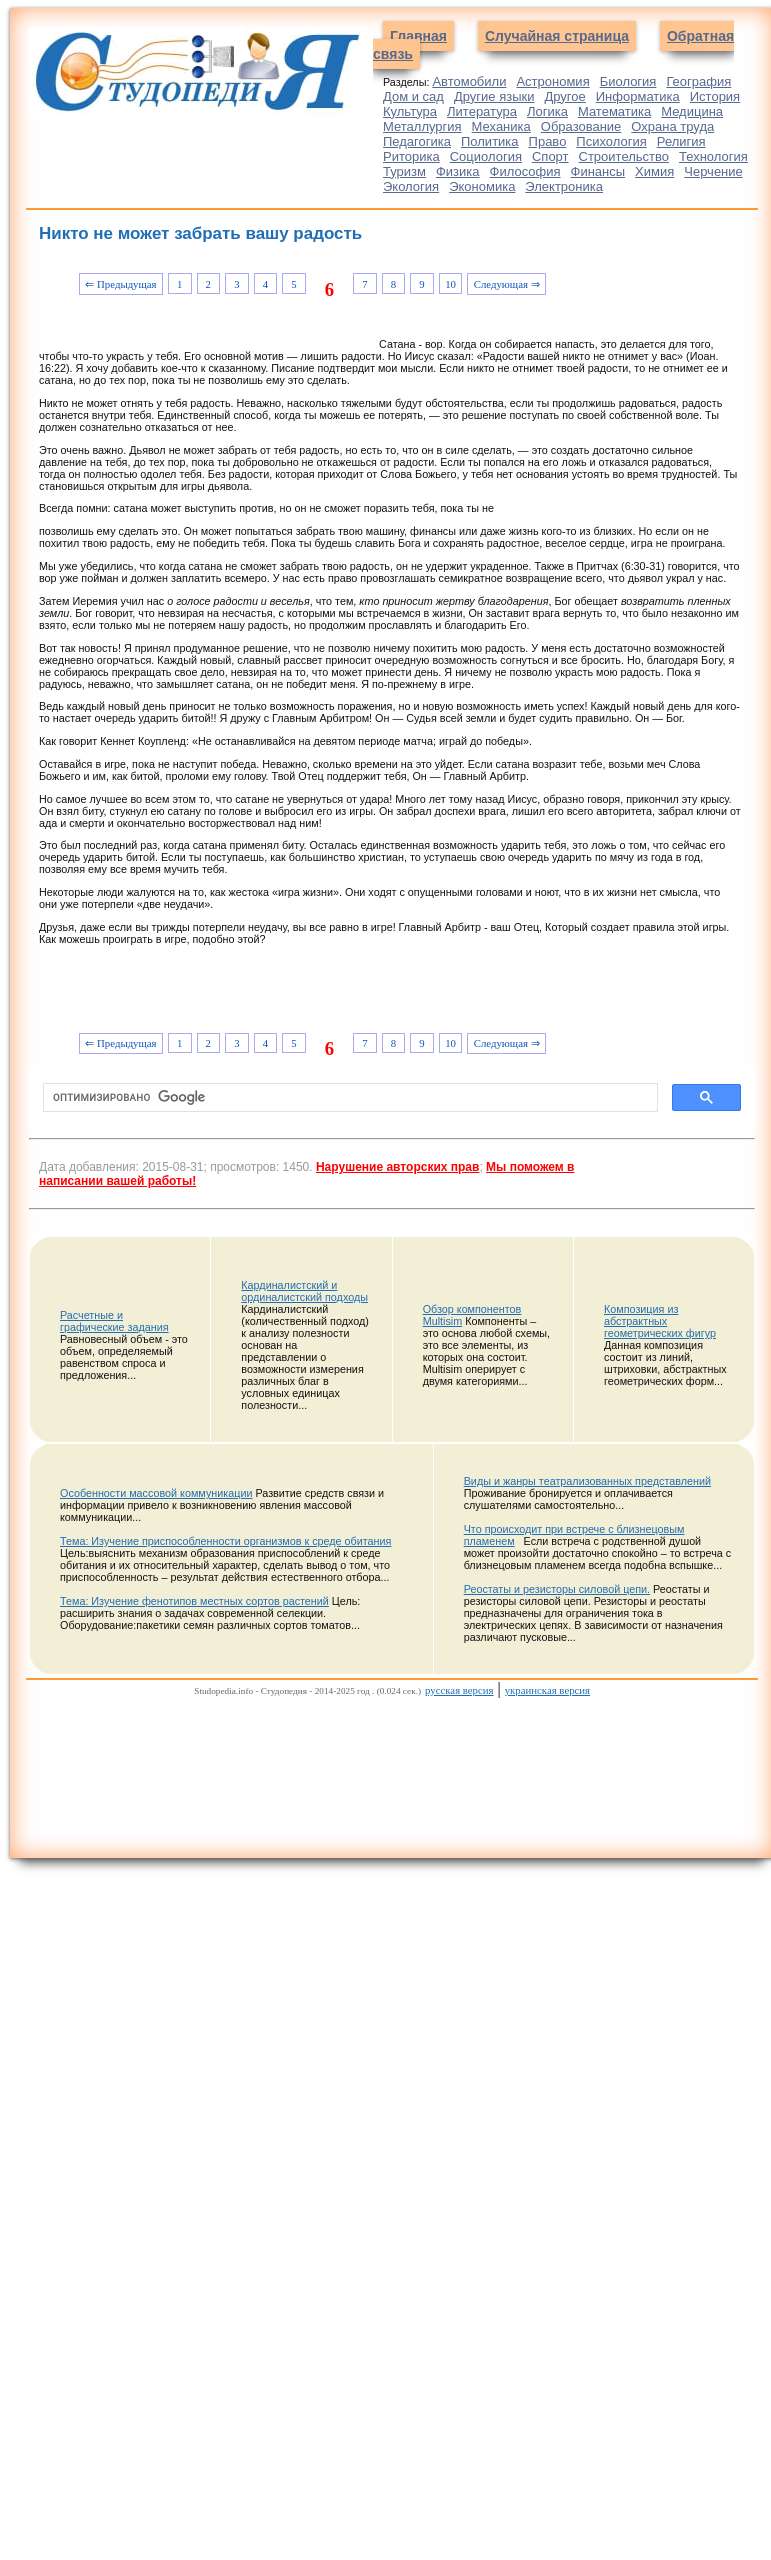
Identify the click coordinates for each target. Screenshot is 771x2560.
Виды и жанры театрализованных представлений (587, 1481)
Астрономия (552, 81)
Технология (713, 156)
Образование (581, 126)
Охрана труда (672, 126)
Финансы (598, 171)
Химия (654, 171)
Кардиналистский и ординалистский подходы (304, 1291)
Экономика (482, 186)
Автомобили (469, 81)
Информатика (638, 96)
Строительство (624, 156)
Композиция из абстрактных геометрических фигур (660, 1321)
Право (548, 141)
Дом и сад (413, 96)
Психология (611, 141)
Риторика (411, 156)
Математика (614, 111)
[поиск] (348, 1098)
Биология (628, 81)
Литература (482, 111)
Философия (525, 171)
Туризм (404, 171)
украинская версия (547, 1690)
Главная (418, 36)
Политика (490, 141)
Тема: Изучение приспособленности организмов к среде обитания (225, 1541)
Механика (501, 126)
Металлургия (422, 126)
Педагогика (417, 141)
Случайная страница (557, 36)
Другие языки (494, 96)
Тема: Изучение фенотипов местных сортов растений (194, 1601)
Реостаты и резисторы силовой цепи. (557, 1589)
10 (450, 284)
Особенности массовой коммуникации (156, 1493)
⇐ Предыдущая (120, 284)
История (715, 96)
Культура (410, 111)
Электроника (564, 186)
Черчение (713, 171)
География (698, 81)
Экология (411, 186)
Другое (564, 96)
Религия (681, 141)
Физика (458, 171)
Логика (547, 111)
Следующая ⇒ (507, 284)
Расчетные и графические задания (114, 1321)
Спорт (550, 156)
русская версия (459, 1690)
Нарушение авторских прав (397, 1167)
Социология (486, 156)
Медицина (692, 111)
